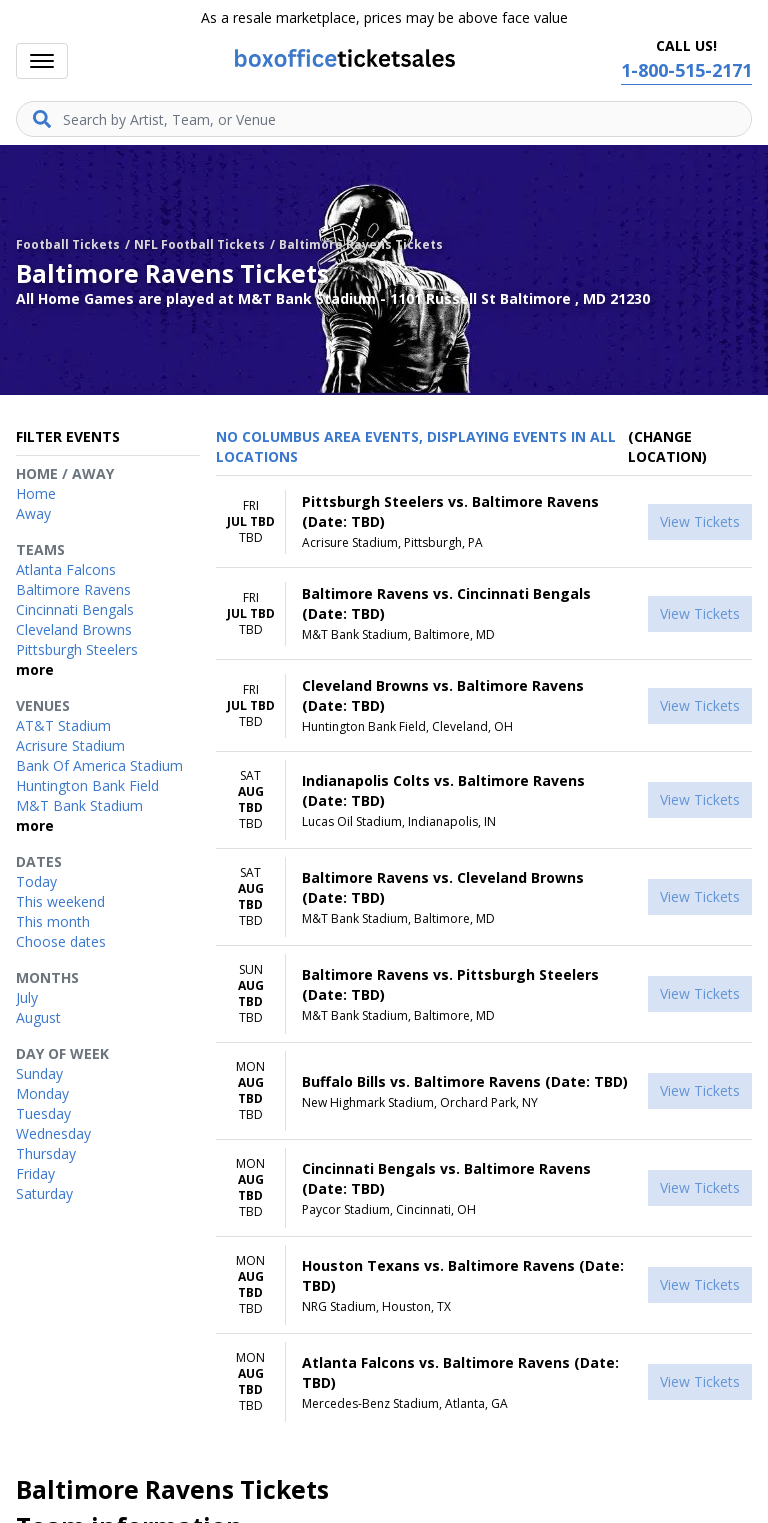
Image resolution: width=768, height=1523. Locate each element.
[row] (484, 522)
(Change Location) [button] (667, 446)
